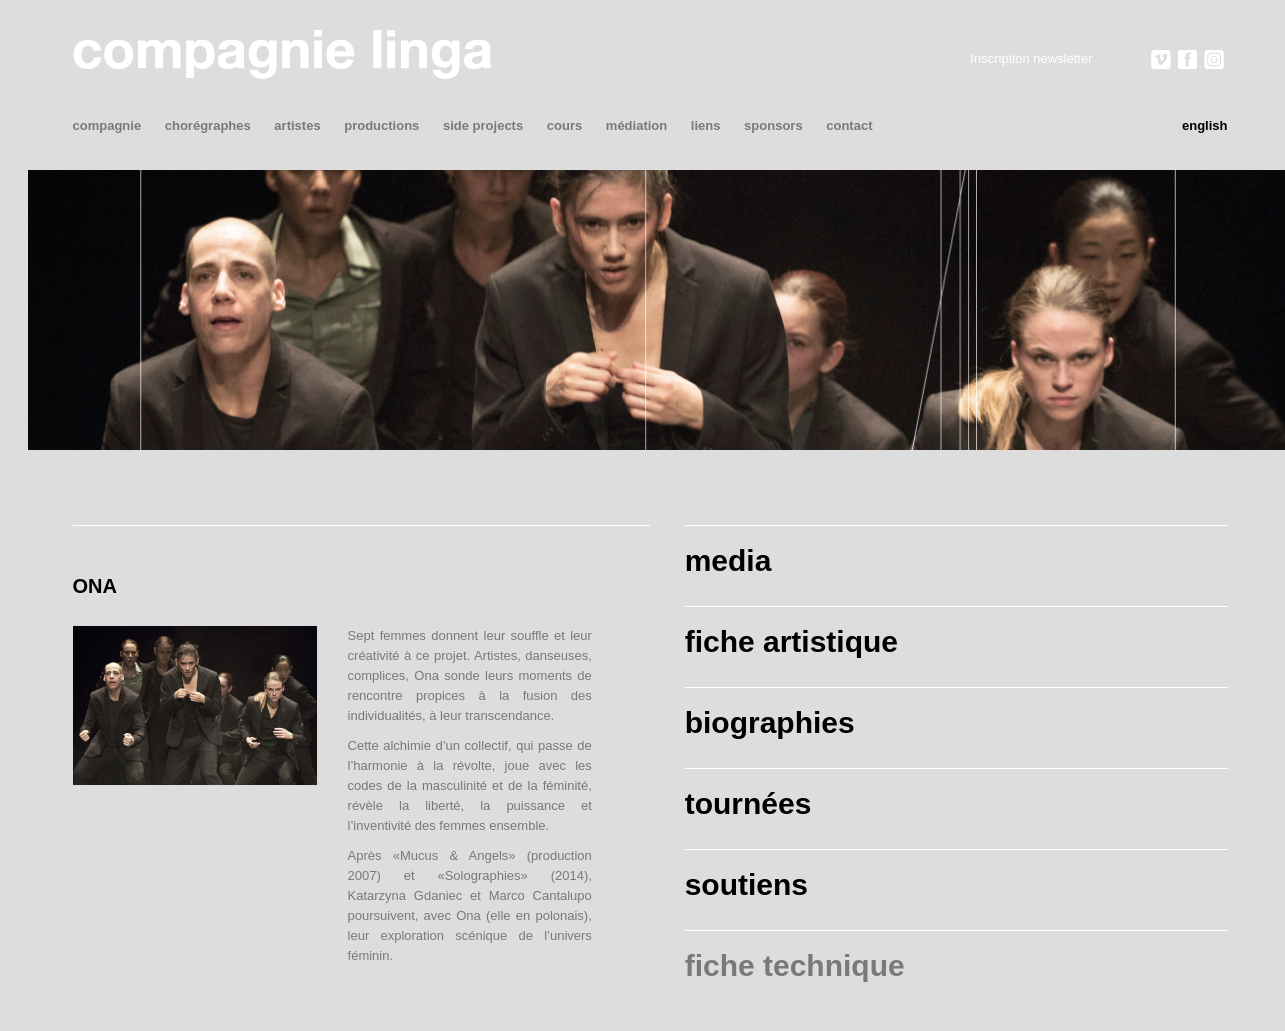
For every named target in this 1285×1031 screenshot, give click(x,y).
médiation (636, 125)
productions (381, 125)
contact (849, 125)
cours (564, 125)
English (1205, 125)
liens (706, 125)
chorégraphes (208, 125)
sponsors (773, 125)
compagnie (107, 125)
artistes (297, 125)
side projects (483, 125)
